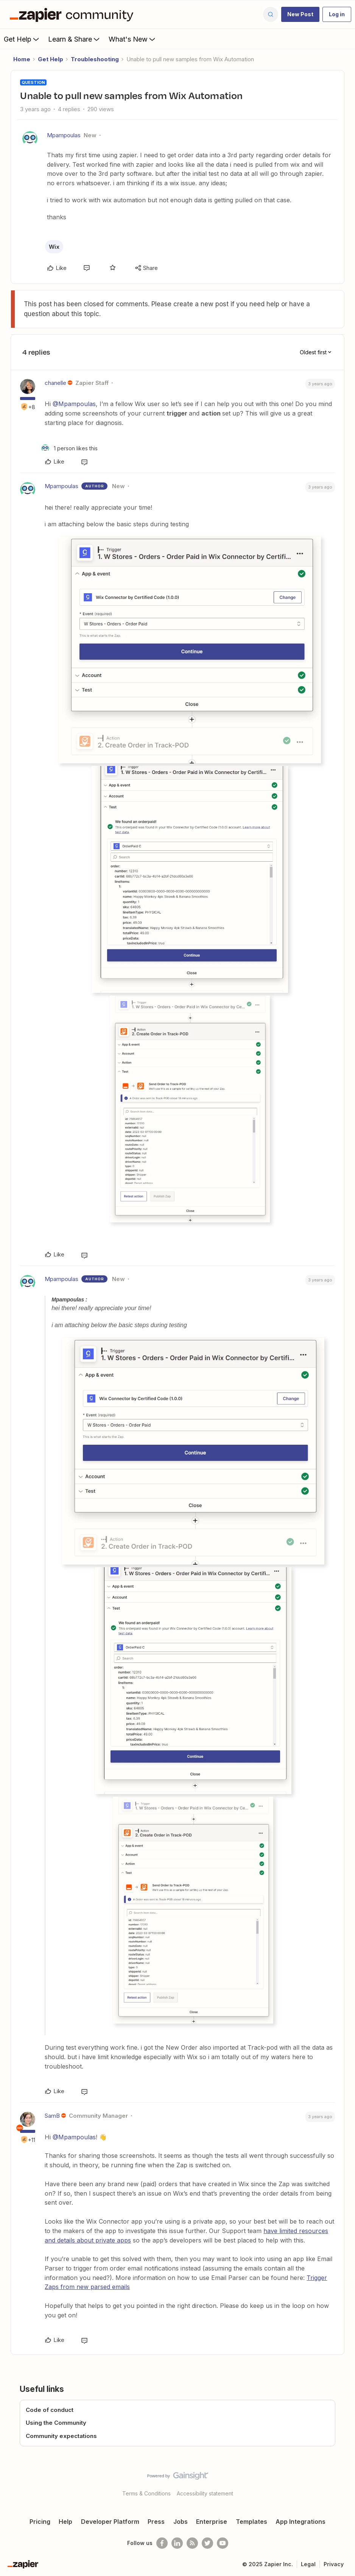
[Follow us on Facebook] (162, 2543)
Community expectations (61, 2436)
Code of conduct (49, 2409)
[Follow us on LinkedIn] (177, 2543)
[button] (300, 14)
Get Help (22, 38)
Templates (251, 2521)
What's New (133, 38)
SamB (52, 2115)
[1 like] (69, 448)
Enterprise (211, 2521)
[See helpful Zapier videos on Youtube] (222, 2543)
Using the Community (56, 2422)
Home (21, 59)
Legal (308, 2564)
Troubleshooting (95, 59)
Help (65, 2521)
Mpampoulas (64, 135)
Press (156, 2521)
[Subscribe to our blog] (192, 2543)
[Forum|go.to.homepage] (73, 14)
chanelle (55, 382)
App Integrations (300, 2521)
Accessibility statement (205, 2493)
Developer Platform (110, 2521)
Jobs (180, 2521)
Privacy (334, 2564)
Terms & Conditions (146, 2493)
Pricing (40, 2521)
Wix (54, 246)
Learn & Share (74, 38)
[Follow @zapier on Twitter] (207, 2543)
